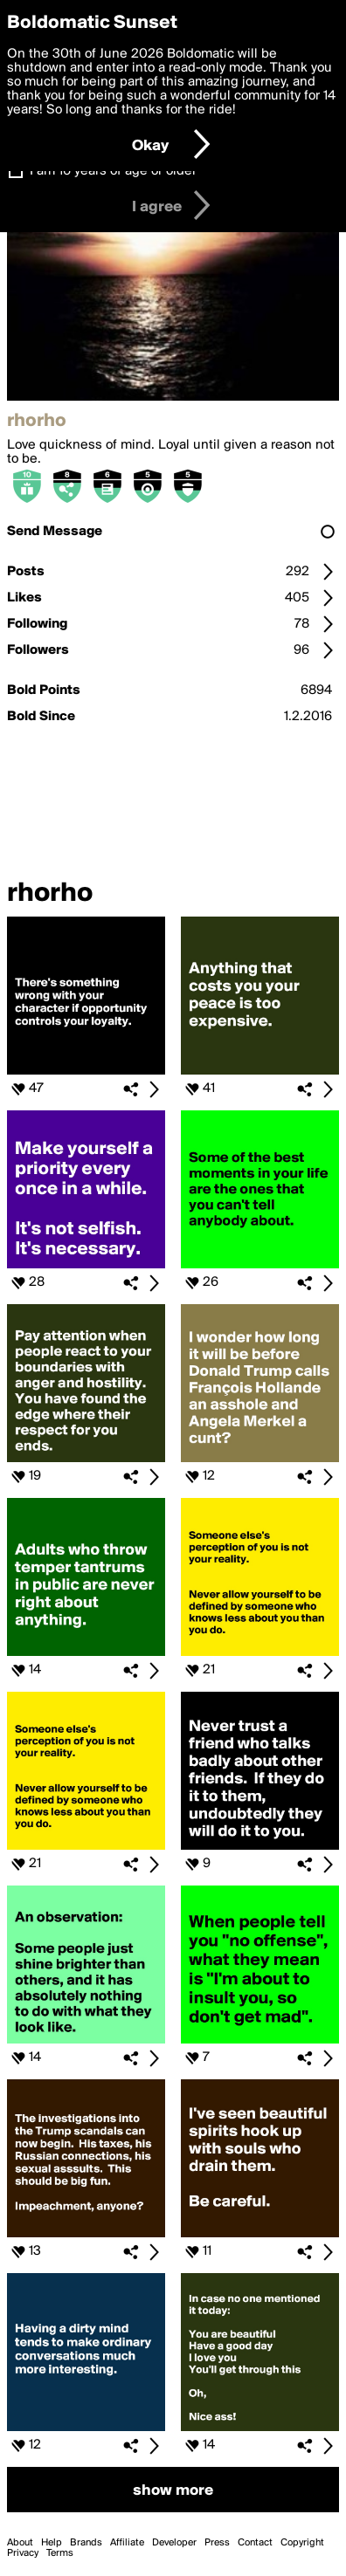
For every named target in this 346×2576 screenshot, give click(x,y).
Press (217, 2543)
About (20, 2543)
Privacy (22, 2553)
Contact (255, 2543)
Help (51, 2543)
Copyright (302, 2543)
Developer (174, 2543)
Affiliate (127, 2543)
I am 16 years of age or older (113, 171)
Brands (86, 2543)
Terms (59, 2553)
